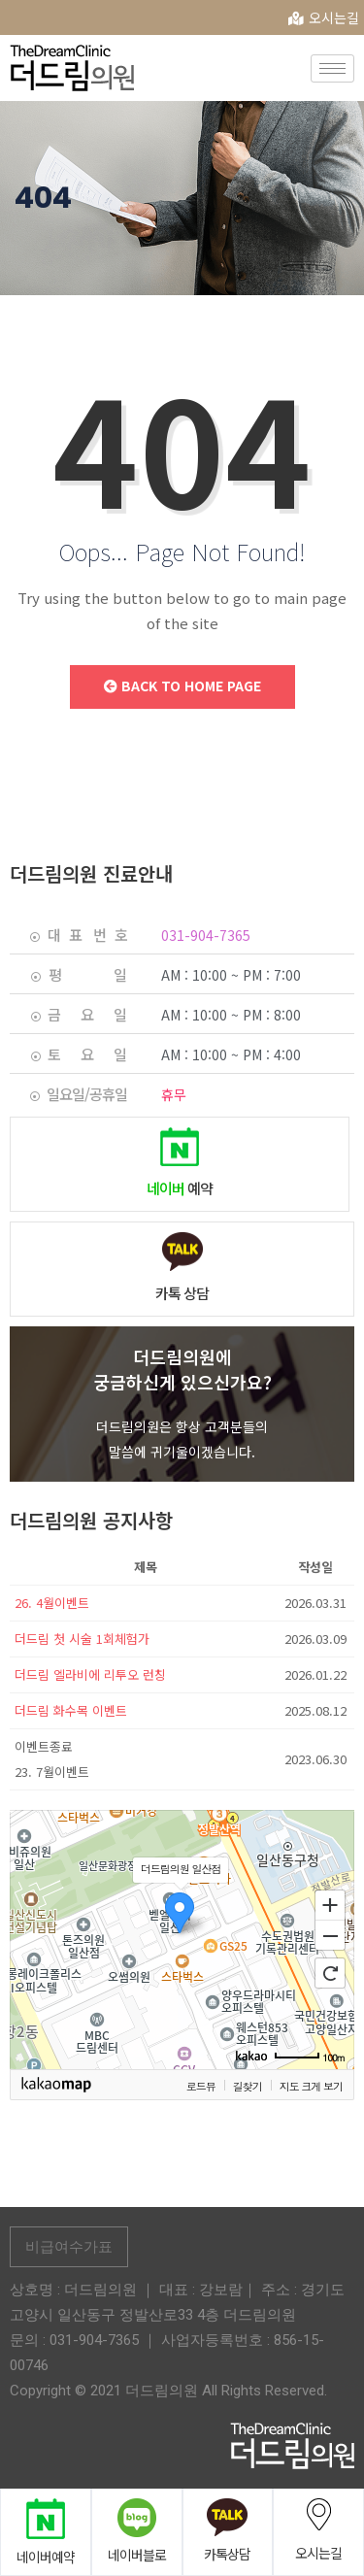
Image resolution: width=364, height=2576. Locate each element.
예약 (180, 1188)
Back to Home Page (182, 685)
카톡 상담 (182, 1293)
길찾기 (247, 2085)
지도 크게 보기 (311, 2085)
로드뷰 (200, 2085)
